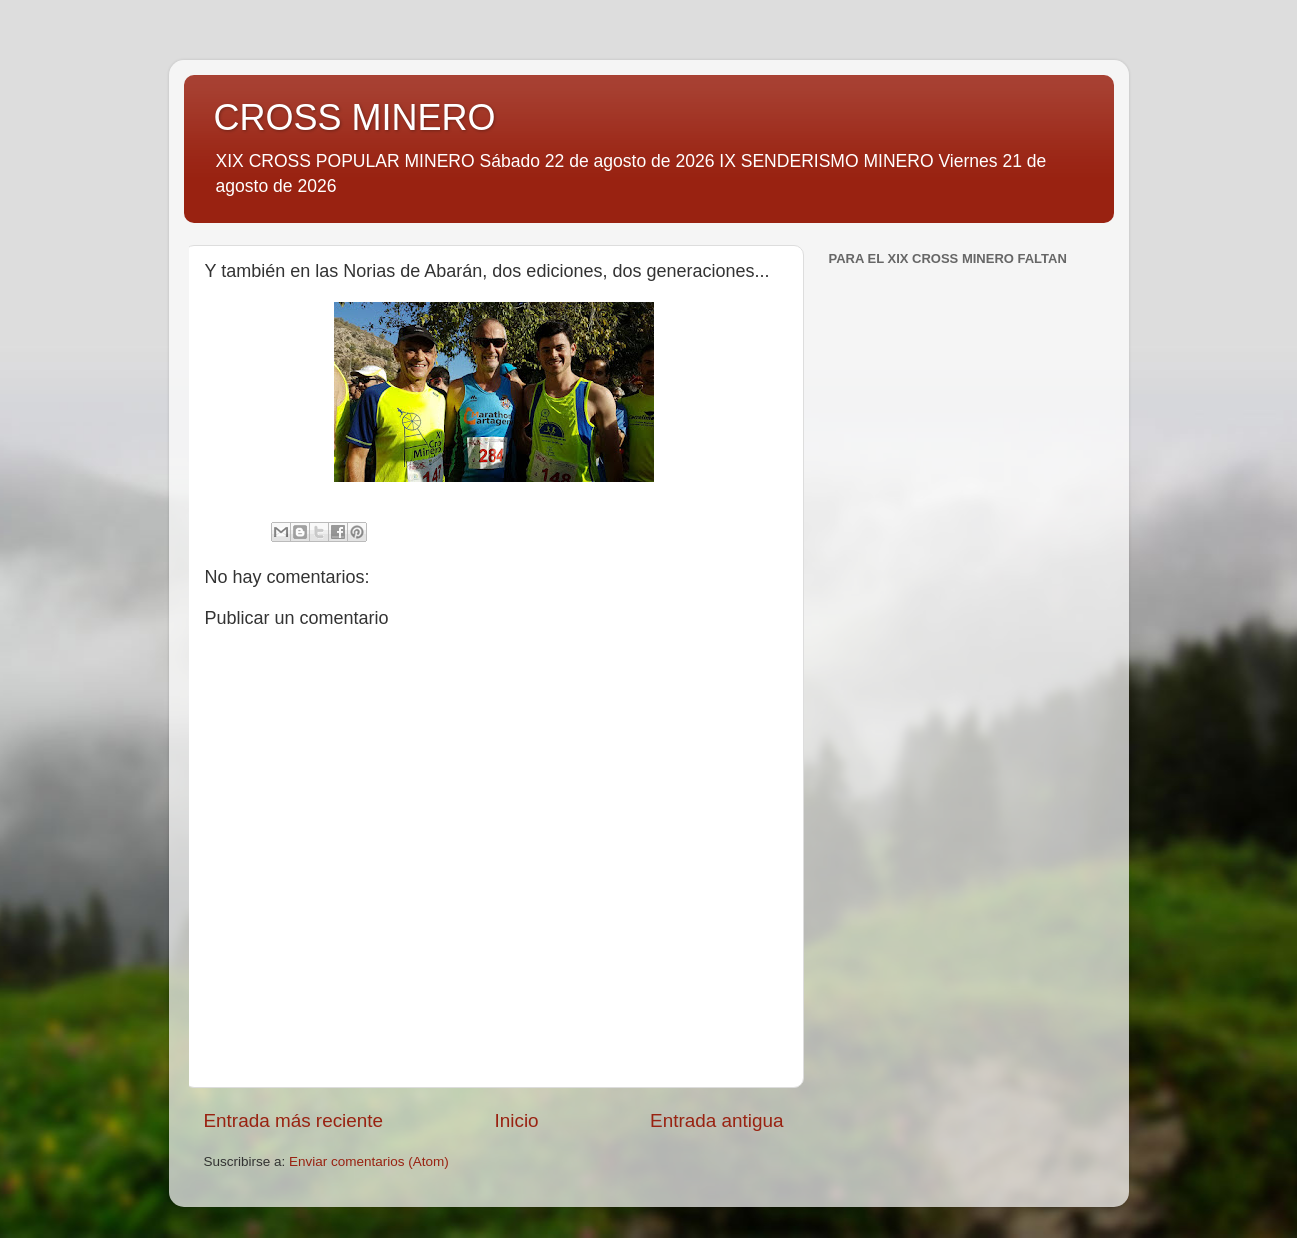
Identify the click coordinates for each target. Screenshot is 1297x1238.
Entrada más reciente (294, 1120)
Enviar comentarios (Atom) (369, 1161)
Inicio (517, 1120)
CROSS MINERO (355, 117)
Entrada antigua (716, 1120)
